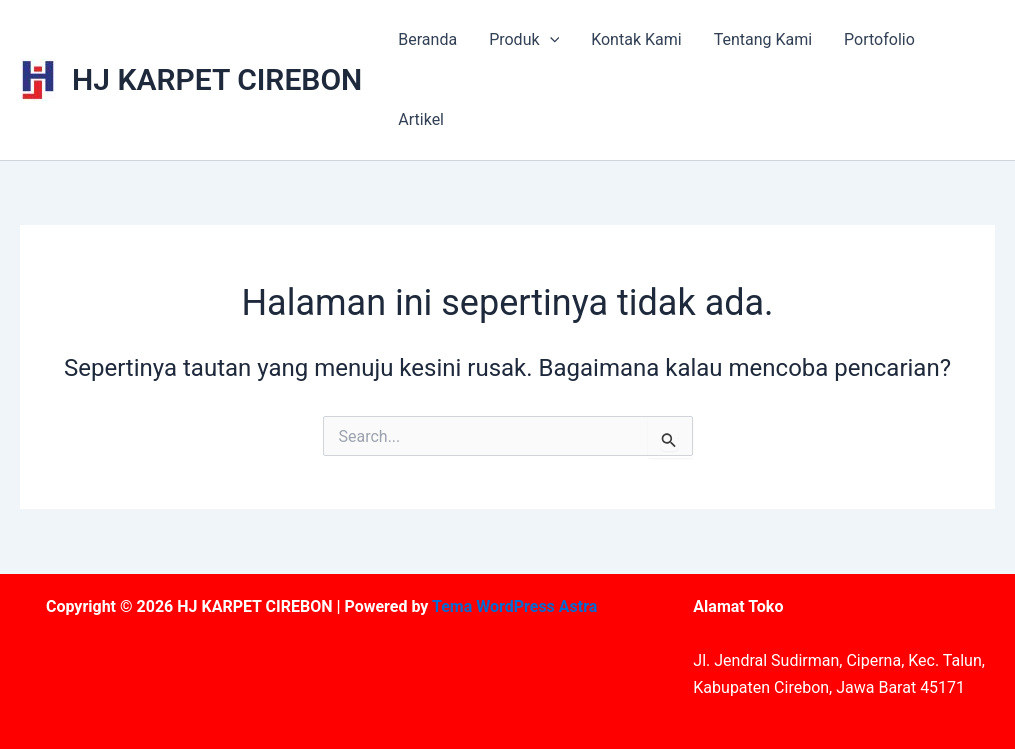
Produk (524, 40)
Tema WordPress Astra (514, 606)
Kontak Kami (636, 39)
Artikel (421, 119)
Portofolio (879, 39)
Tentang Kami (763, 39)
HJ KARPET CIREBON (217, 79)
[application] (550, 40)
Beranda (427, 39)
